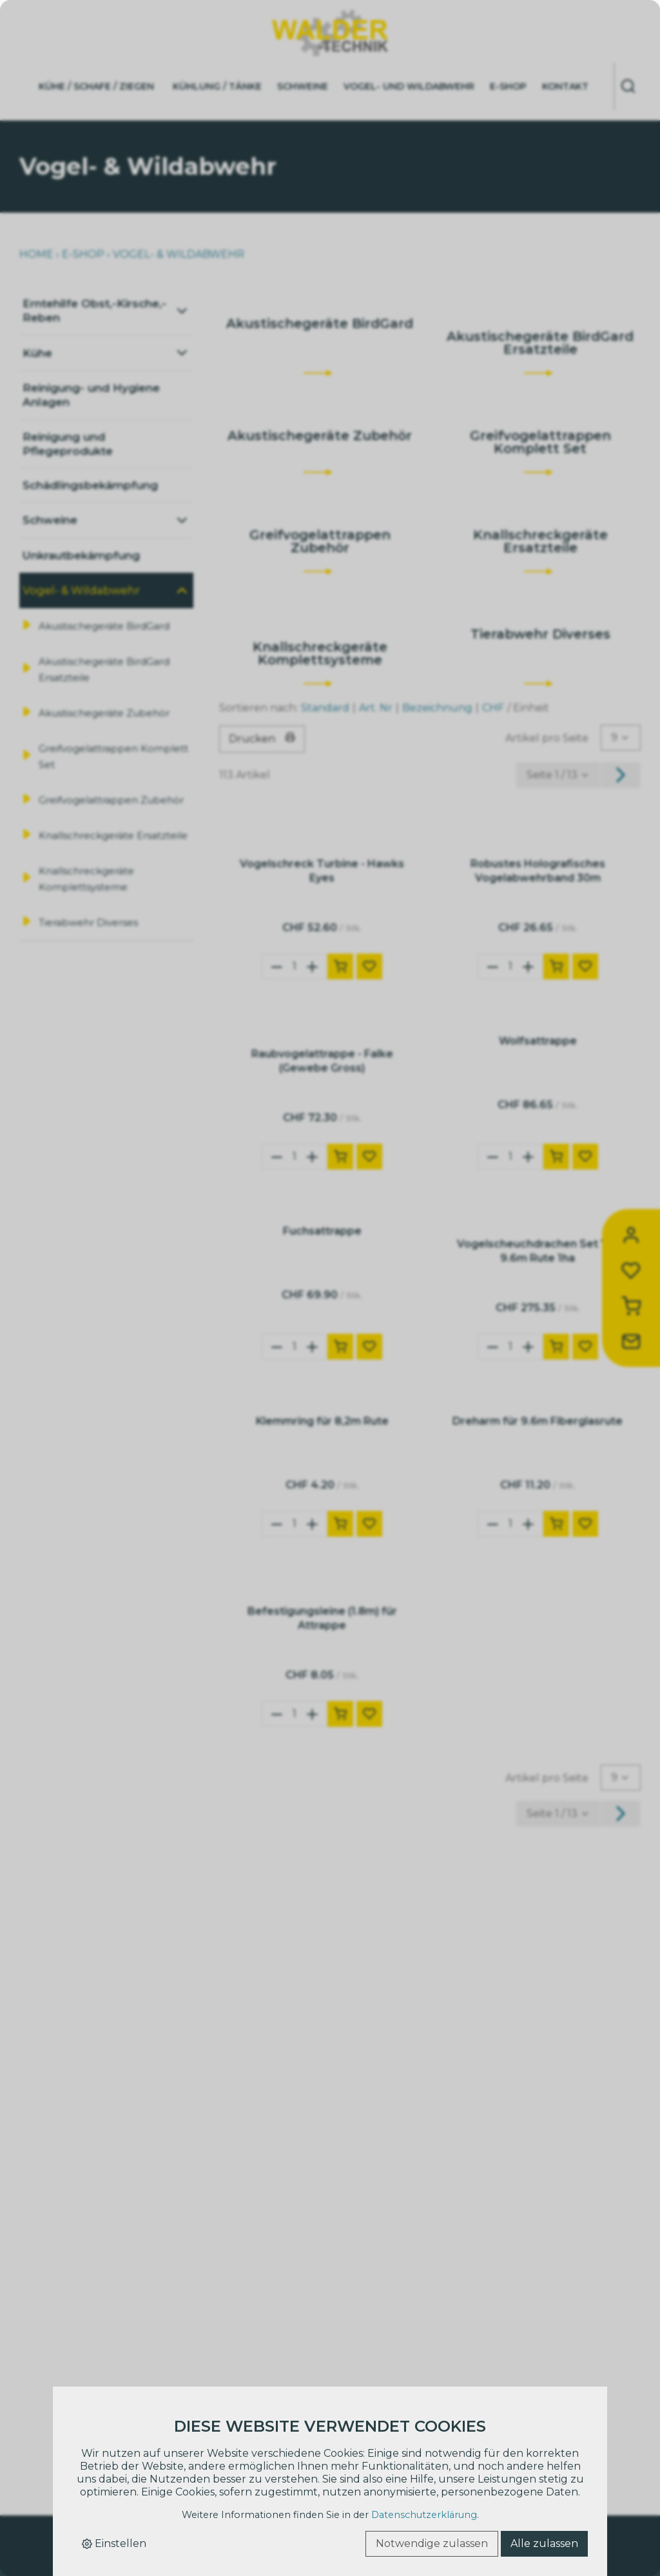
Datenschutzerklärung (424, 2515)
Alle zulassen (544, 2543)
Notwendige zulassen (432, 2543)
